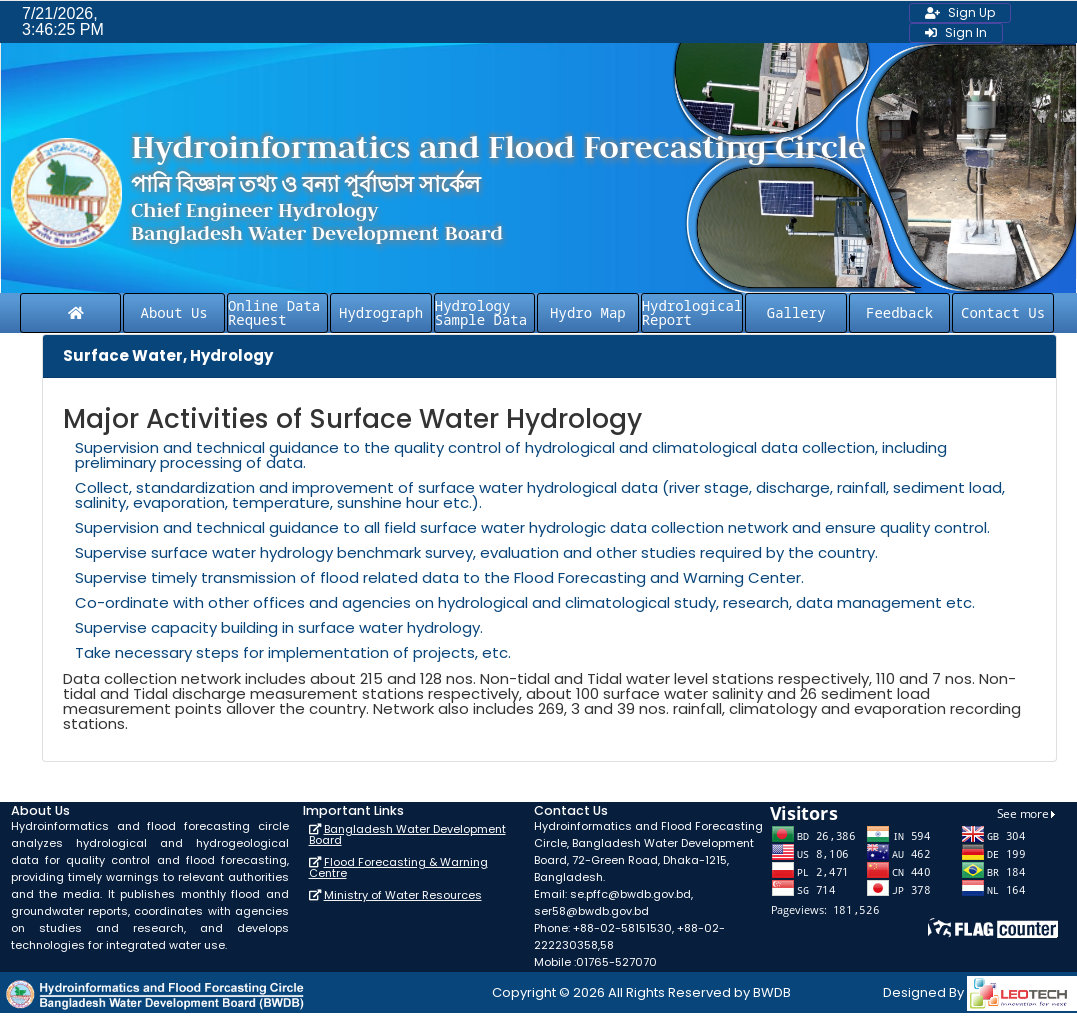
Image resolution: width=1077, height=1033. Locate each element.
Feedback (899, 312)
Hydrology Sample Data (481, 312)
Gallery (796, 312)
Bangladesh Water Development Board (407, 834)
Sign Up (960, 12)
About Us (174, 312)
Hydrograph (381, 312)
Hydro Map (588, 312)
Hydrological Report (692, 312)
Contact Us (1003, 312)
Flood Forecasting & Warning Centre (398, 867)
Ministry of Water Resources (403, 895)
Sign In (956, 32)
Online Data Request (274, 312)
